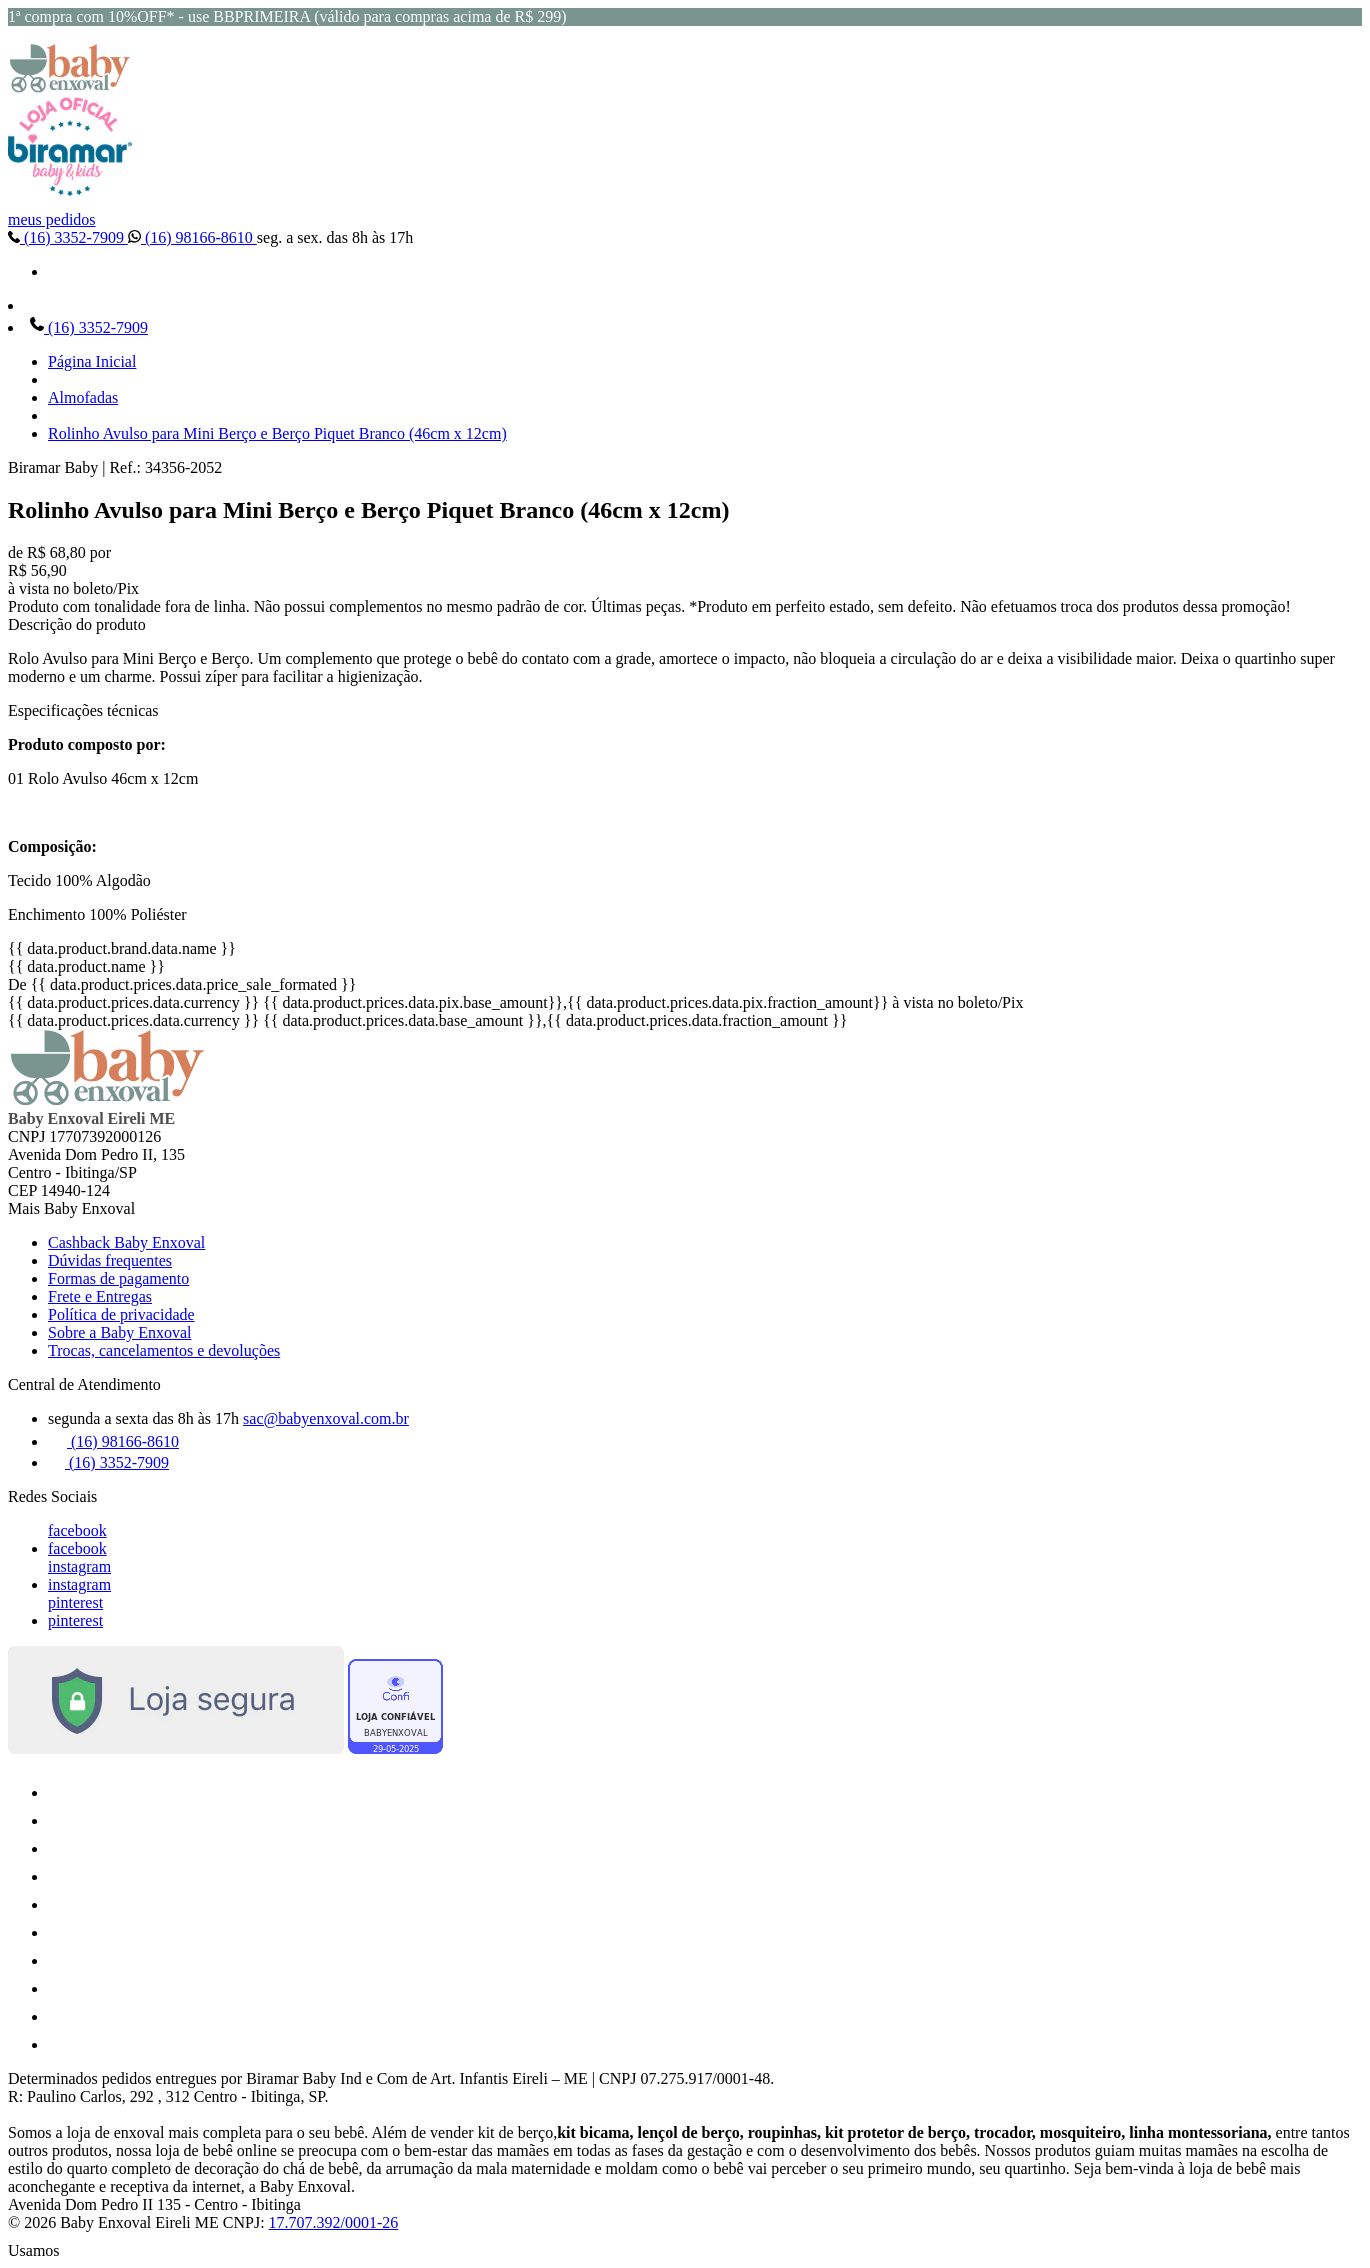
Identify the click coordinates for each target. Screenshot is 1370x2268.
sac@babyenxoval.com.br (326, 1418)
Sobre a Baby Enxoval (120, 1332)
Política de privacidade (121, 1314)
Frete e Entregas (100, 1296)
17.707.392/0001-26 (334, 2222)
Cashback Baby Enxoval (126, 1242)
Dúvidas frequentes (110, 1260)
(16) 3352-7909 (68, 237)
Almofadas (83, 397)
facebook (77, 1530)
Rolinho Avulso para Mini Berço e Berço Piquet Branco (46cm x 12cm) (277, 433)
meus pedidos (52, 219)
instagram (79, 1566)
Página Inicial (92, 361)
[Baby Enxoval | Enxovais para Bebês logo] (70, 87)
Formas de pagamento (118, 1278)
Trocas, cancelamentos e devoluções (164, 1350)
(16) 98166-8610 (192, 237)
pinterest (75, 1602)
